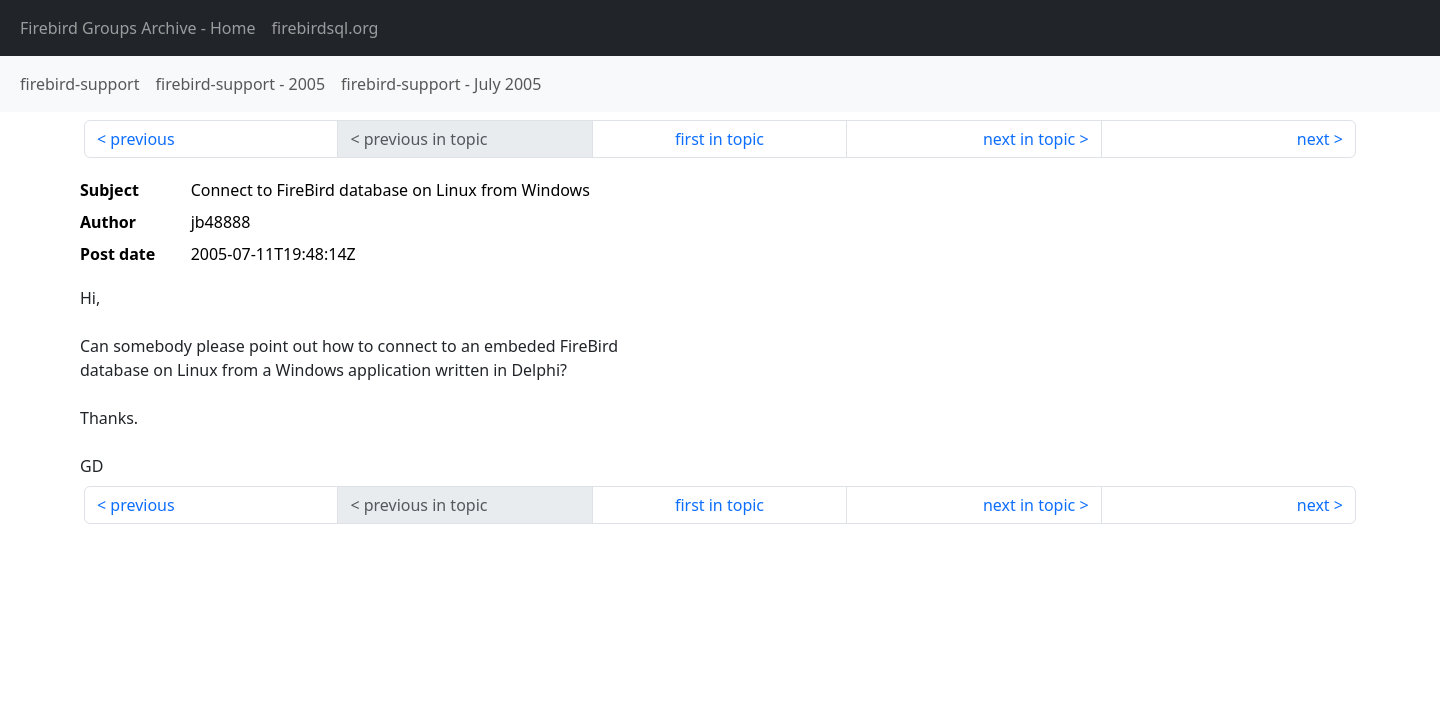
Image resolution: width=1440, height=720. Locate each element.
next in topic (1029, 139)
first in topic (719, 139)
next (1313, 139)
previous (142, 139)
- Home (138, 28)
